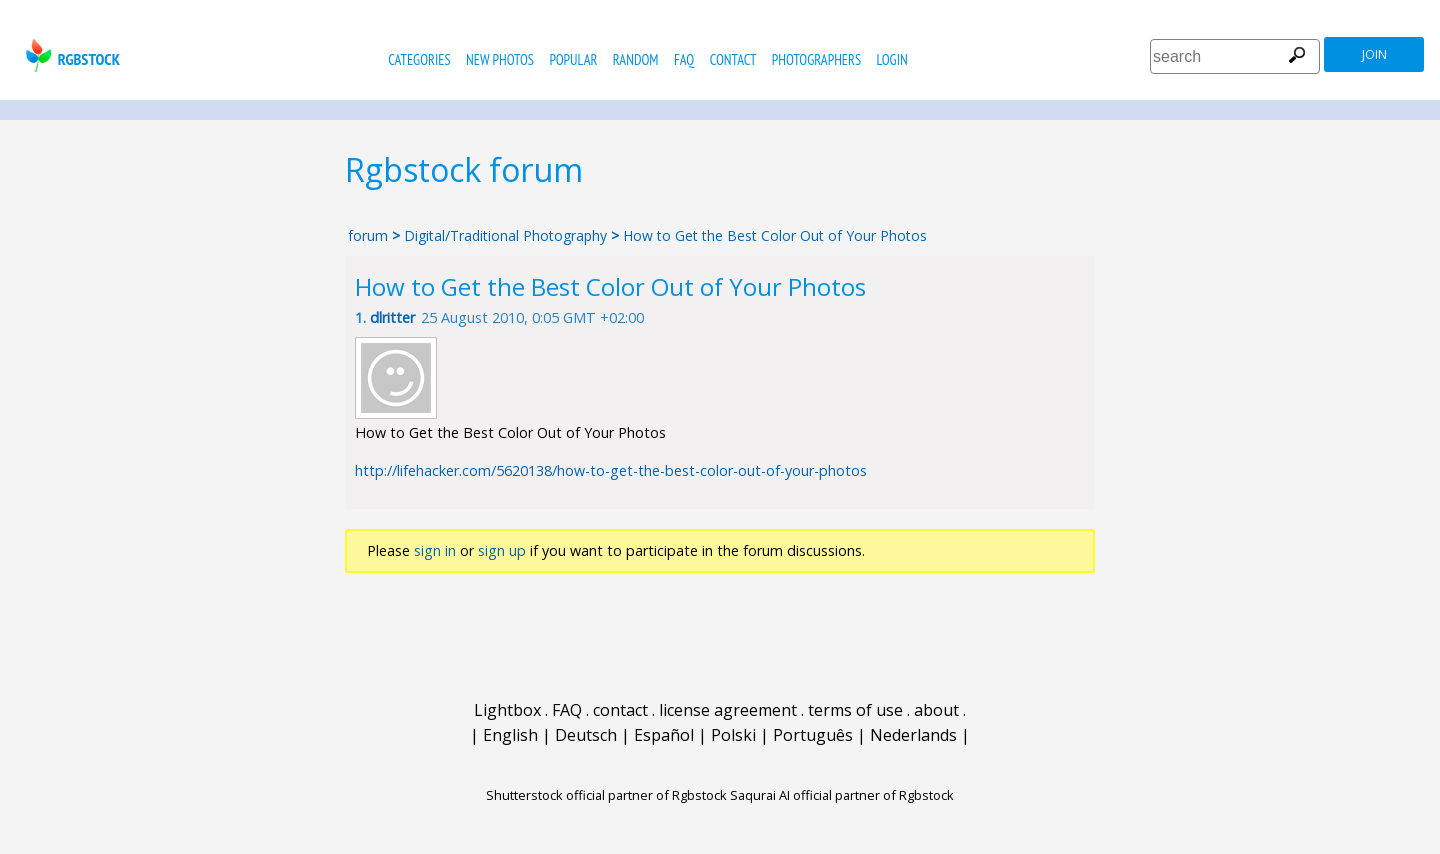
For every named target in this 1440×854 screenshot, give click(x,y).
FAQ (684, 59)
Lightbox (507, 710)
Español (664, 735)
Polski (733, 735)
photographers (816, 59)
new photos (500, 59)
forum (368, 235)
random (636, 59)
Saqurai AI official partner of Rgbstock (842, 795)
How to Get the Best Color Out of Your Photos (775, 235)
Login (892, 59)
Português (813, 735)
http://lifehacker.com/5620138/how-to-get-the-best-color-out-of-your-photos (611, 470)
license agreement (728, 710)
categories (419, 59)
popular (573, 59)
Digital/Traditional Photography (507, 235)
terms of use (855, 710)
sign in (435, 550)
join (1374, 54)
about (936, 710)
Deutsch (586, 735)
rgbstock (70, 55)
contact (733, 59)
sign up (502, 550)
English (510, 735)
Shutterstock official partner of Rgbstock (606, 795)
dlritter (392, 317)
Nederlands (913, 735)
